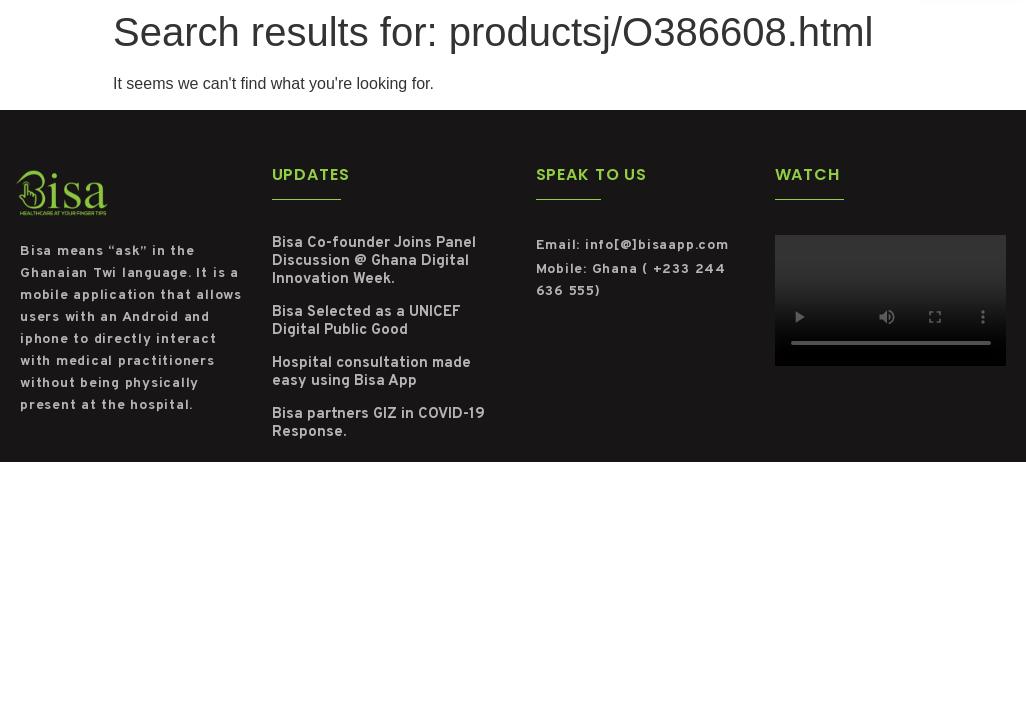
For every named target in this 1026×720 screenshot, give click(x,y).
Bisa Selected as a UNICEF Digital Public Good (366, 321)
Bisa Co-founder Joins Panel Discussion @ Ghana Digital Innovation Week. (374, 261)
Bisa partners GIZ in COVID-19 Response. (378, 423)
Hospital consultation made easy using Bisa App (371, 372)
